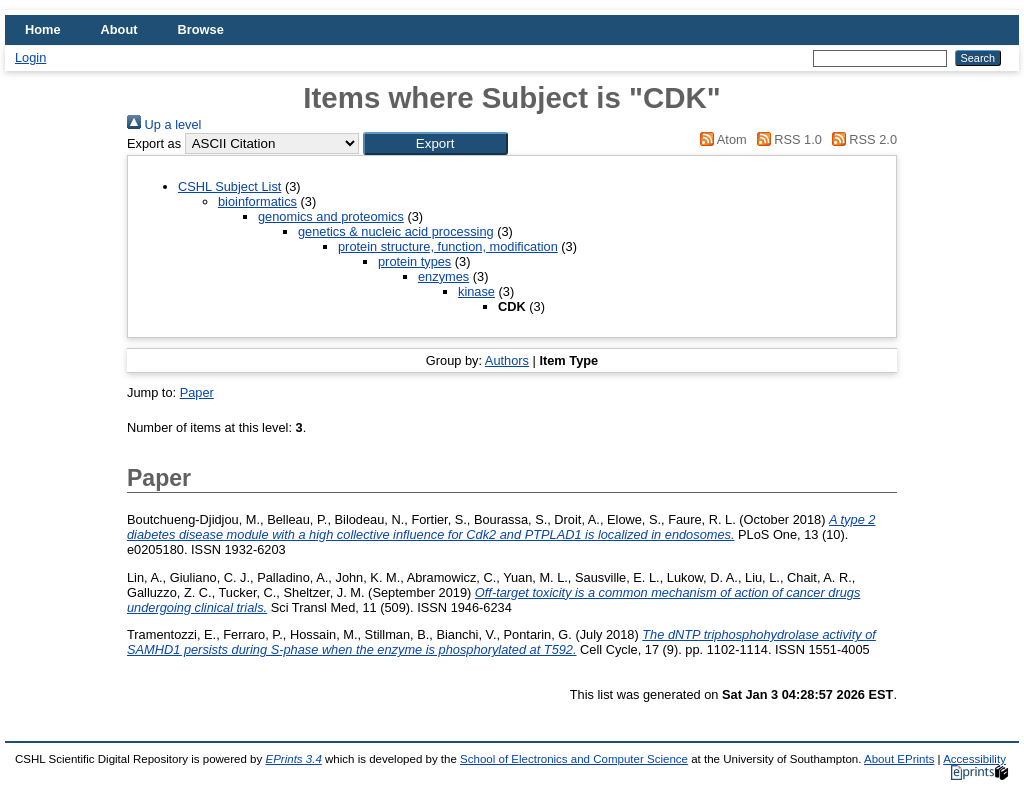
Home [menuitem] (43, 29)
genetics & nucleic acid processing (396, 231)
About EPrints (899, 759)
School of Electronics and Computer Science (574, 759)
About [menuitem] (119, 29)
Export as (154, 143)
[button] (435, 143)
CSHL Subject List (229, 186)
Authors (507, 360)
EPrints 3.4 (293, 759)
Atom (720, 139)
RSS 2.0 (861, 139)
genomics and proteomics (331, 216)
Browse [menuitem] (201, 29)
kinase (476, 291)
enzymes (443, 276)
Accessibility (974, 759)
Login (30, 57)
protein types (414, 261)
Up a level (164, 124)
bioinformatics (257, 201)
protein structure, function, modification (448, 246)
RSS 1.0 (786, 139)
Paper (197, 392)
